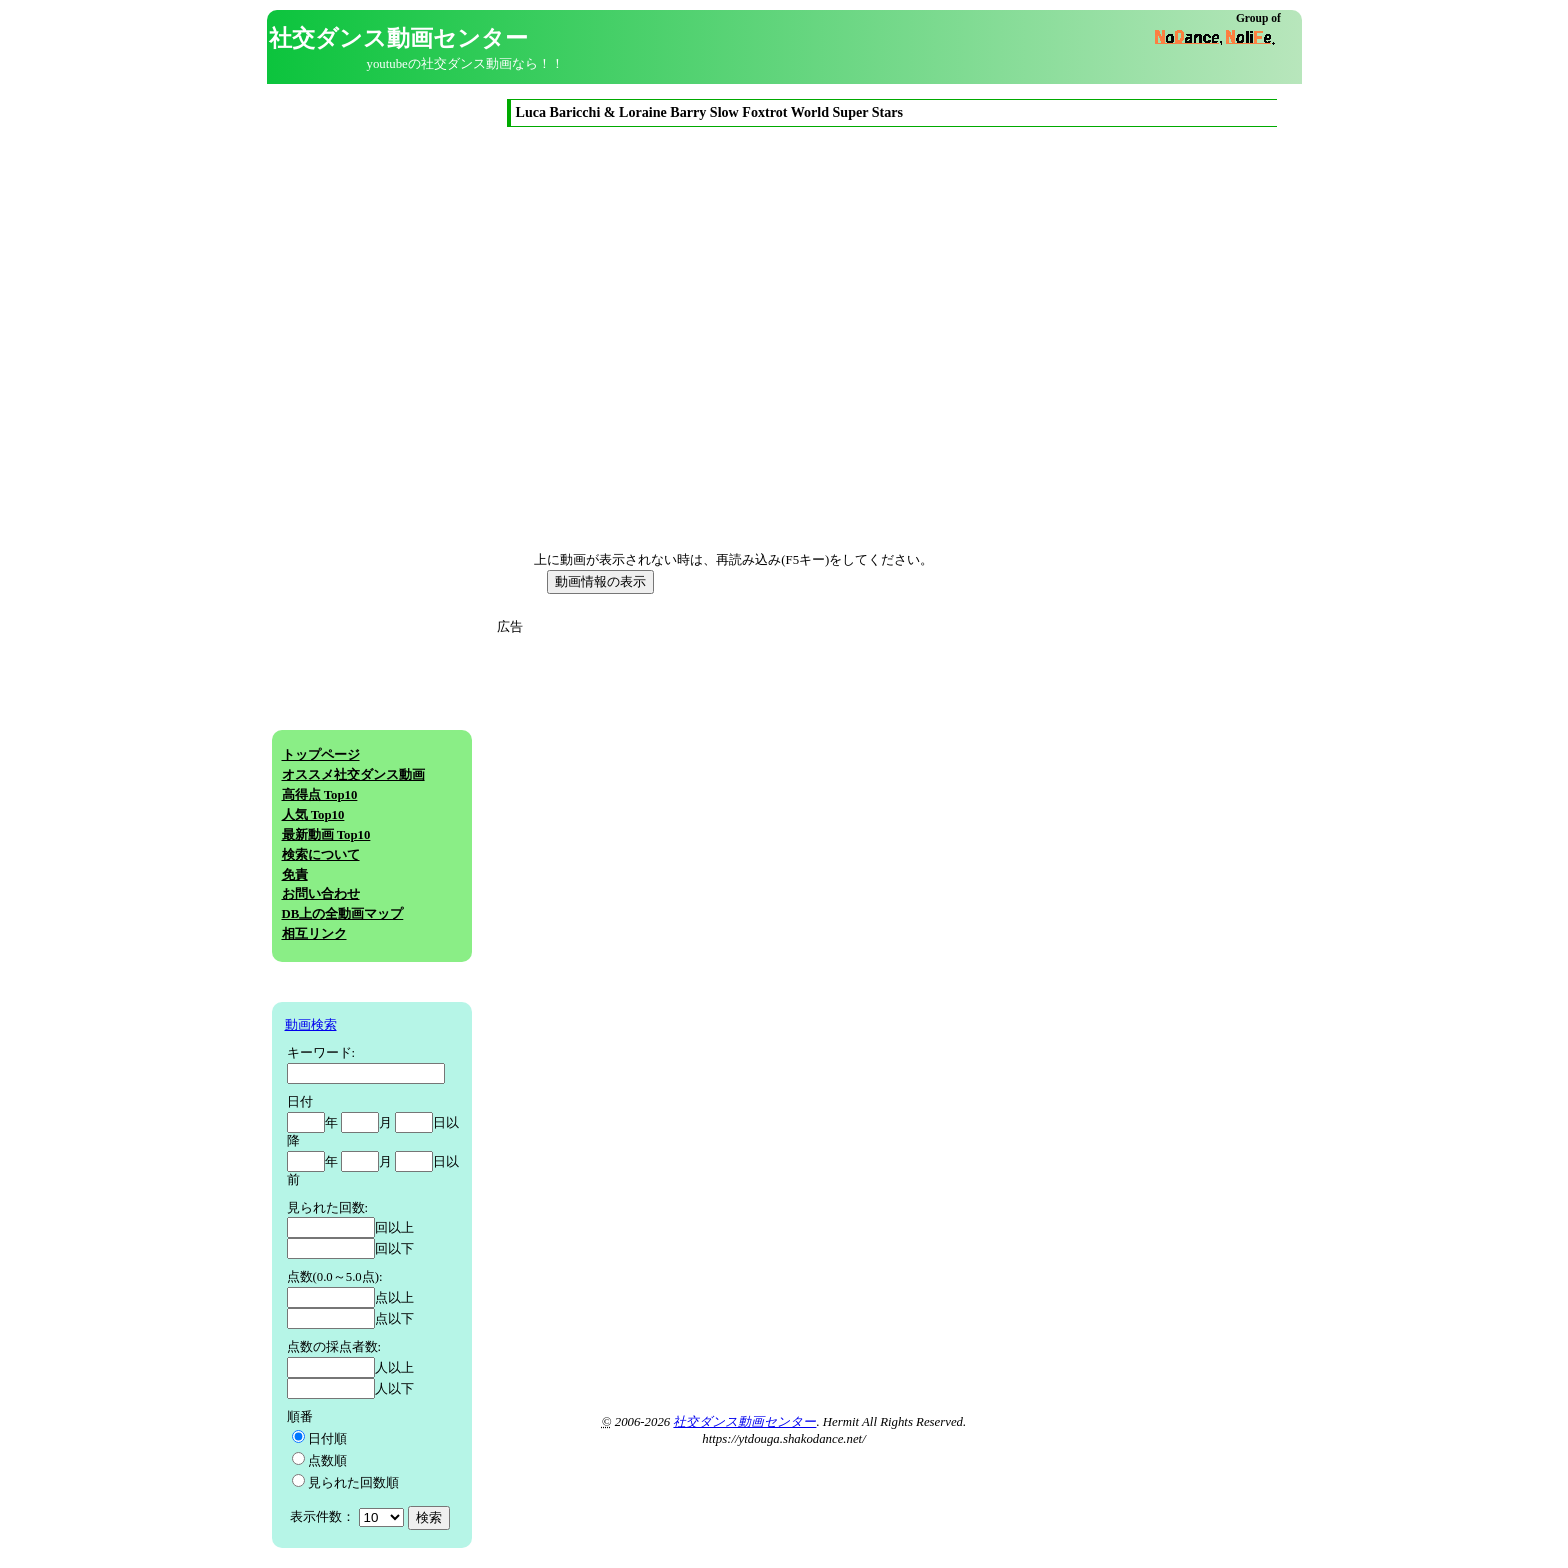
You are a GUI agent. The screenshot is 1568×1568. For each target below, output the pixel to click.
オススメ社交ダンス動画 (353, 775)
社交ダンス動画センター (744, 1422)
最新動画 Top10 (326, 835)
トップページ (321, 755)
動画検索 (311, 1025)
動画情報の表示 (600, 581)
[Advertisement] (685, 777)
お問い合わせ (321, 894)
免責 (295, 875)
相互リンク (314, 934)
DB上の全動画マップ (343, 914)
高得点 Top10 (320, 795)
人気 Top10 (313, 815)
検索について (321, 855)
